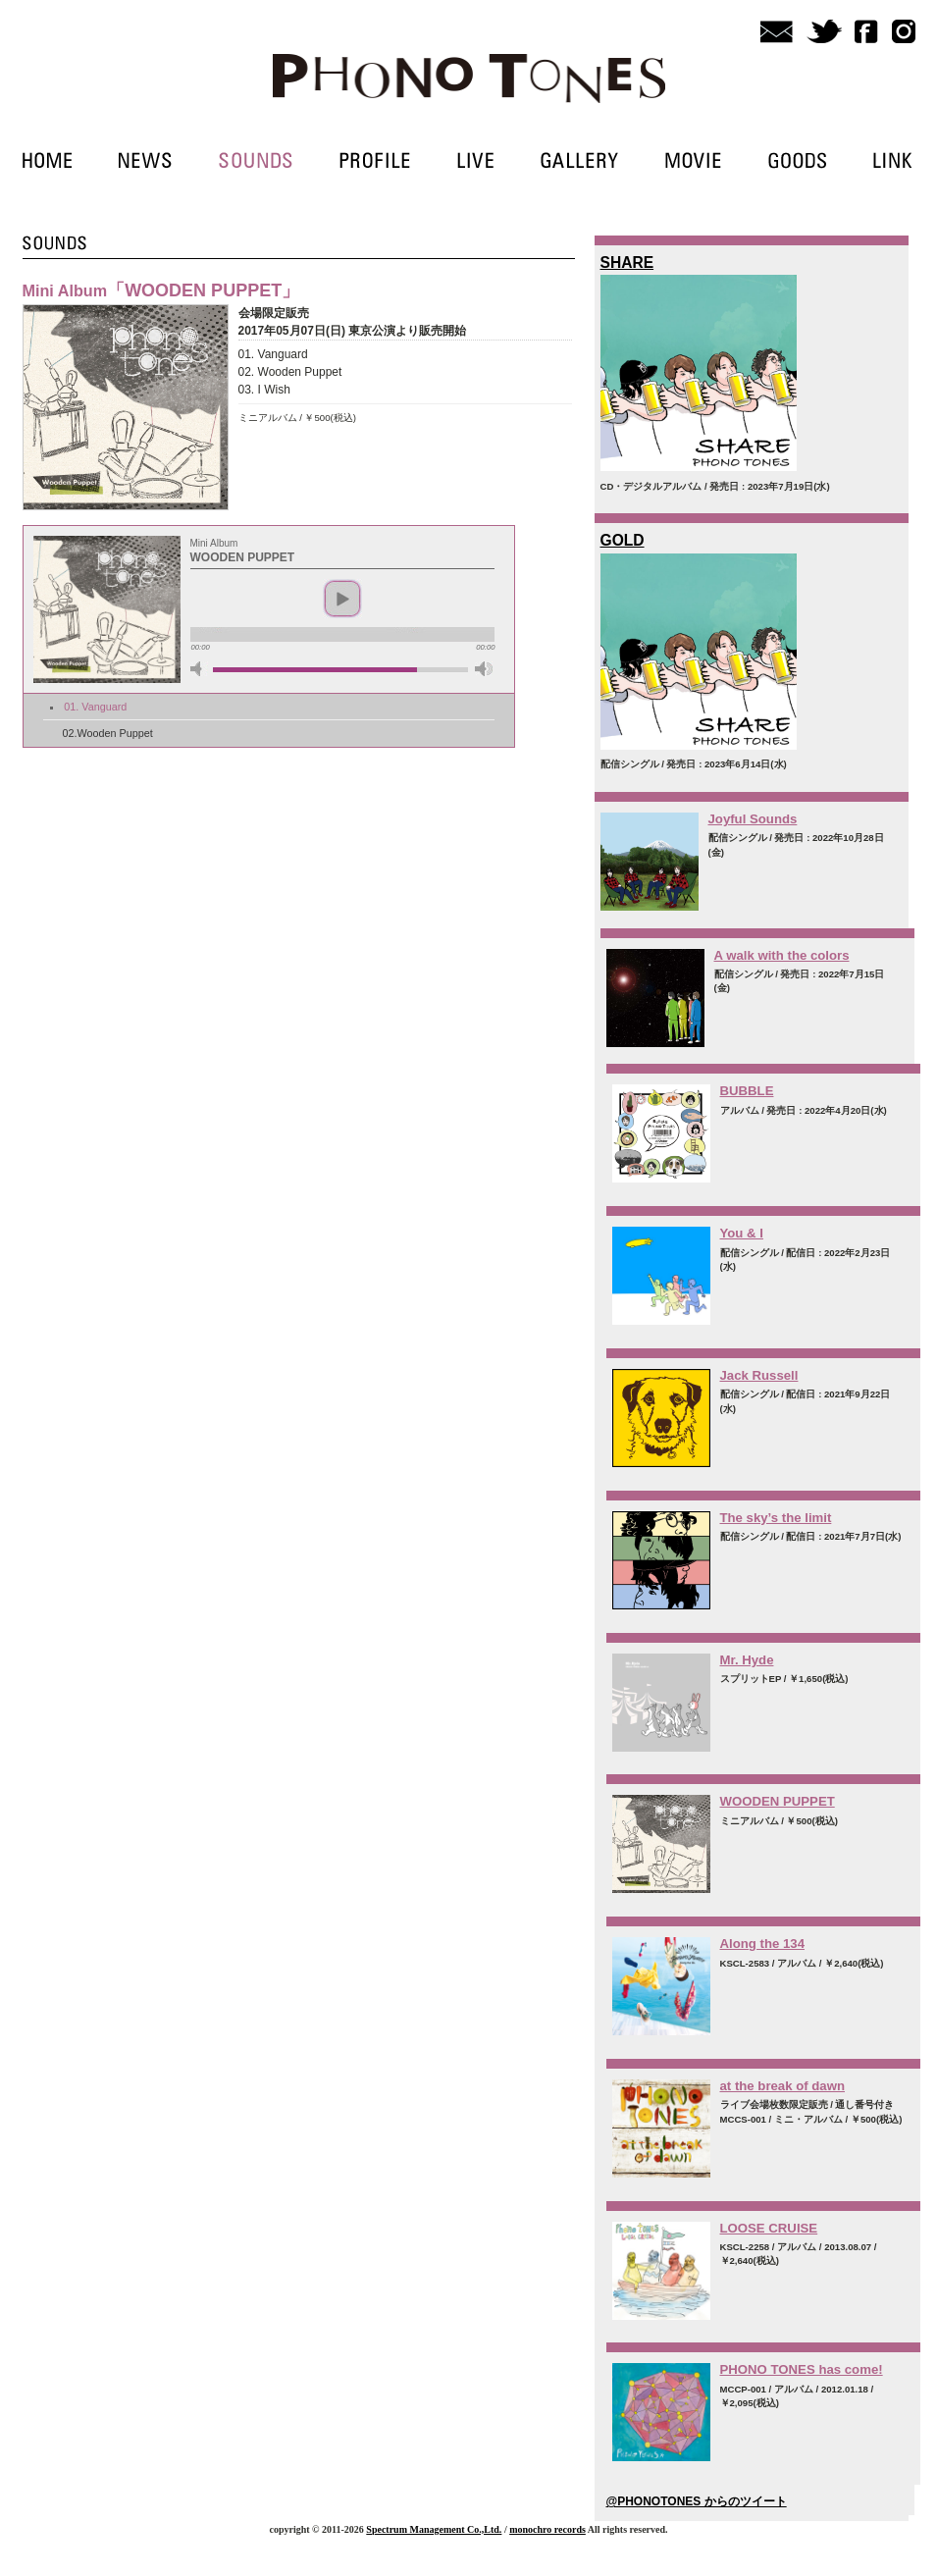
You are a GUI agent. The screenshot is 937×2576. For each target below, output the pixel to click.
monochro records (547, 2529)
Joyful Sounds (753, 819)
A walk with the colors (782, 955)
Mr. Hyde (747, 1660)
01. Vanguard (95, 706)
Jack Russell (759, 1375)
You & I (741, 1233)
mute (199, 668)
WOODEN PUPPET (777, 1801)
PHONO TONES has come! (801, 2369)
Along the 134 (762, 1943)
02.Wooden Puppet (108, 733)
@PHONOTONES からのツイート (696, 2501)
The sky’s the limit (776, 1517)
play (342, 598)
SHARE (627, 262)
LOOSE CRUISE (769, 2228)
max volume (484, 668)
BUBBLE (747, 1090)
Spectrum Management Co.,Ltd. (433, 2529)
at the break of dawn (783, 2085)
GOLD (622, 540)
